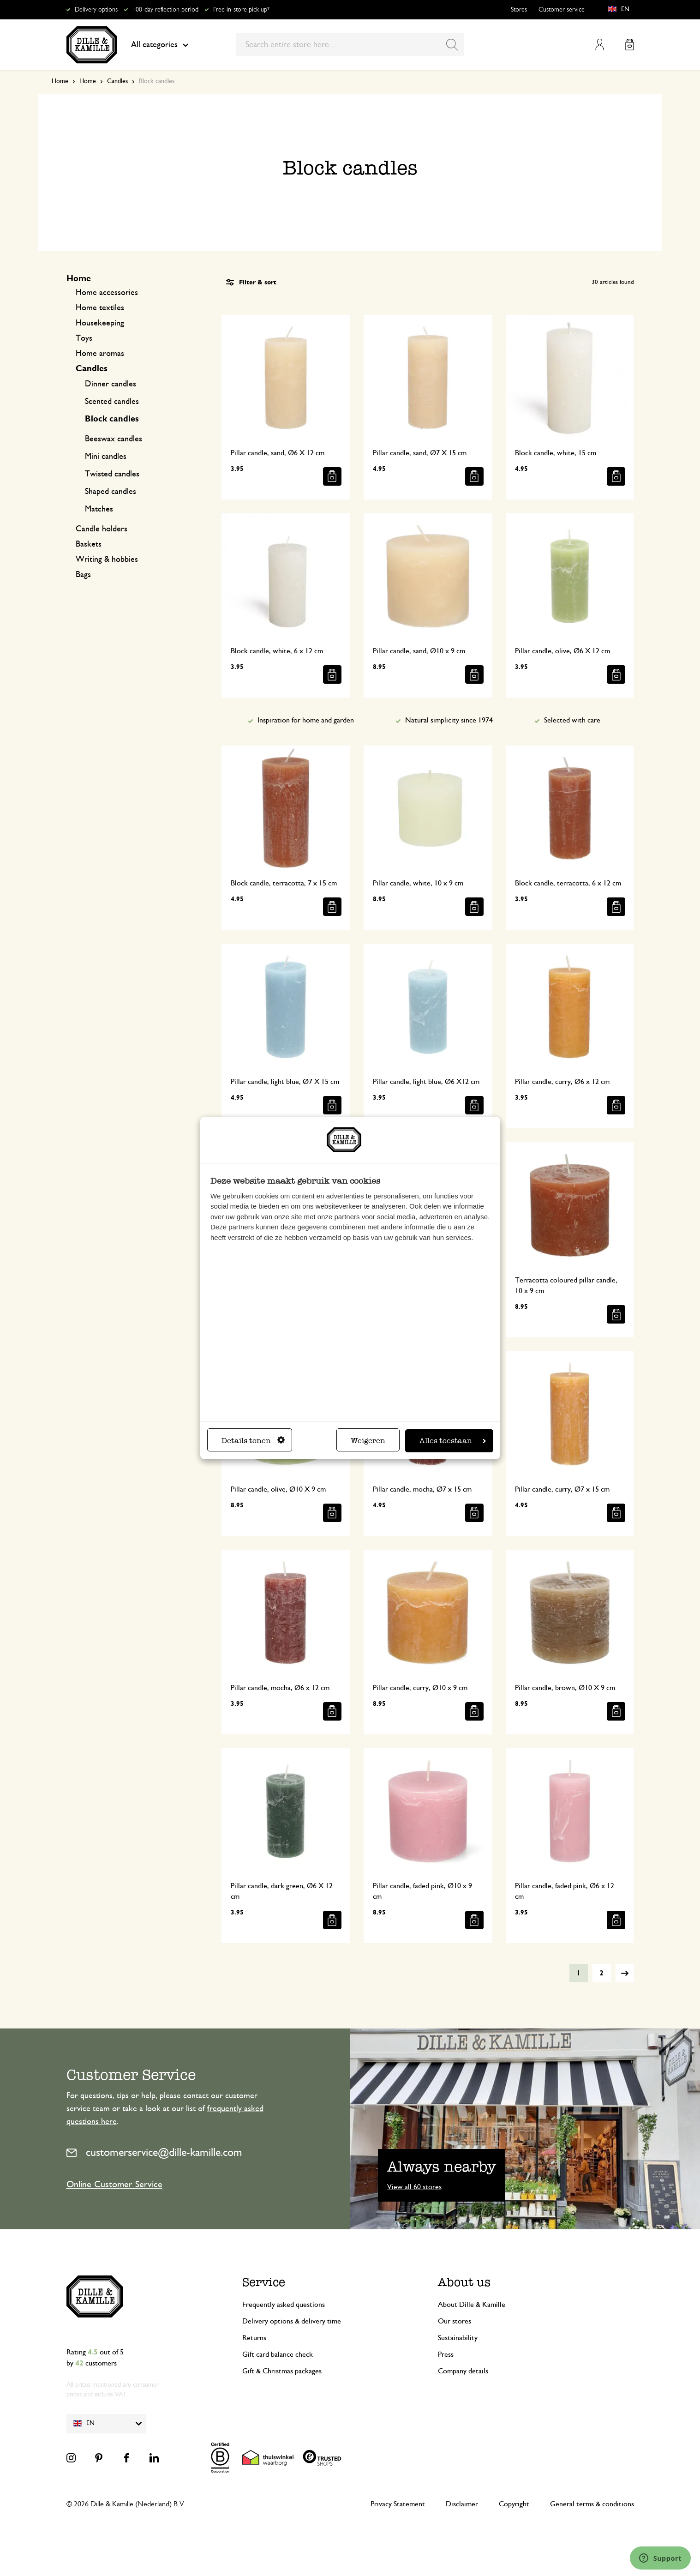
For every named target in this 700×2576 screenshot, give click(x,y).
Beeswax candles (113, 439)
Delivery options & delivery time (291, 2321)
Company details (463, 2371)
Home (60, 81)
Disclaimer (462, 2504)
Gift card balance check (277, 2354)
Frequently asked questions (283, 2304)
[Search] (452, 44)
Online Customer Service (114, 2184)
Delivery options (96, 9)
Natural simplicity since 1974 (449, 720)
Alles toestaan (452, 1440)
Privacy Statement (398, 2504)
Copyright (514, 2504)
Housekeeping (100, 323)
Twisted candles (112, 474)
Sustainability (458, 2337)
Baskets (89, 544)
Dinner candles (110, 384)
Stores (519, 9)
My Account (599, 44)
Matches (99, 509)
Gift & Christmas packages (282, 2371)
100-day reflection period (165, 9)
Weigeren (368, 1440)
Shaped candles (110, 492)
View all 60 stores (414, 2187)
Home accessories (107, 293)
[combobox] (350, 44)
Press (446, 2354)
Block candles (112, 419)
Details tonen (253, 1440)
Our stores (454, 2321)
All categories (159, 45)
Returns (254, 2337)
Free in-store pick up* (241, 9)
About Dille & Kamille (471, 2304)
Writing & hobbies (107, 559)
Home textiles (100, 308)
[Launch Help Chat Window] (660, 2558)
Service (263, 2282)
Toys (84, 338)
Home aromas (100, 353)
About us (464, 2282)
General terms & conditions (592, 2504)
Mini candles (105, 456)
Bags (83, 575)
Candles (117, 81)
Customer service (561, 9)
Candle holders (101, 529)
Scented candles (112, 401)
